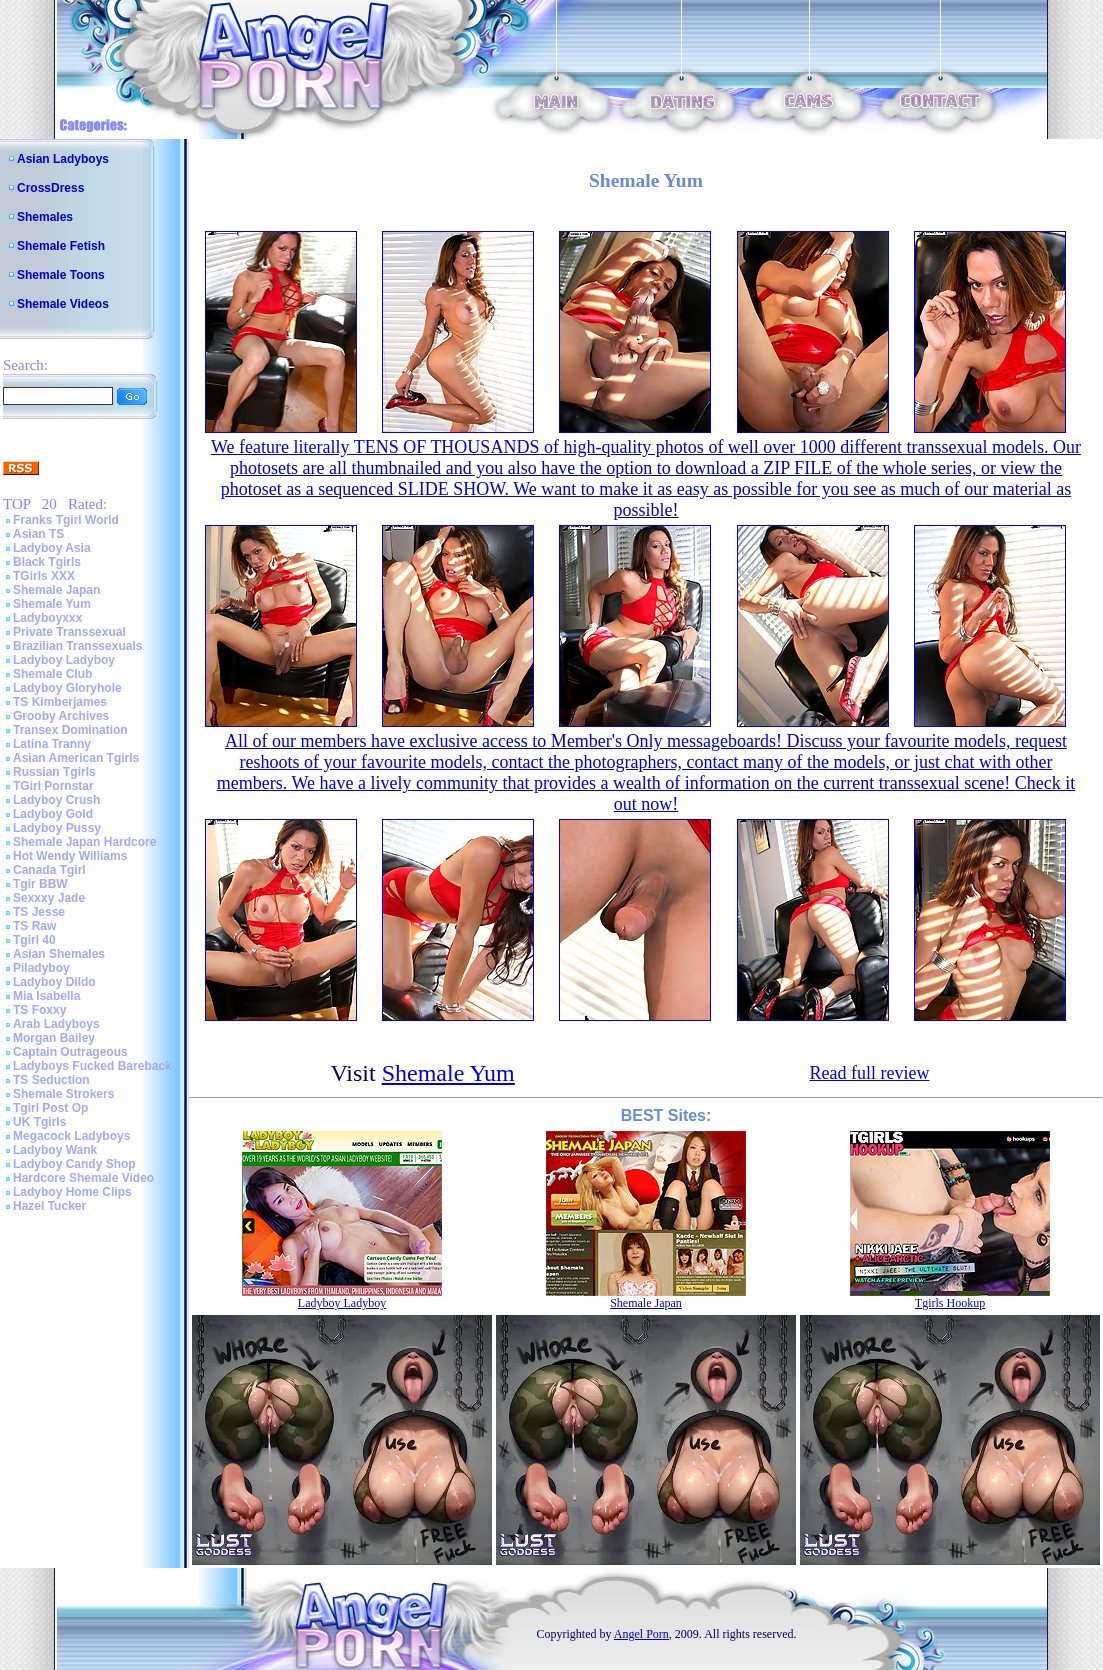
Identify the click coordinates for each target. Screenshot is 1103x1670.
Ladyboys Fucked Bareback (92, 1066)
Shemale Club (52, 674)
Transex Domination (70, 730)
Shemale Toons (61, 275)
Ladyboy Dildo (54, 982)
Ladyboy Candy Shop (74, 1164)
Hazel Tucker (49, 1206)
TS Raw (34, 926)
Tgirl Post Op (50, 1108)
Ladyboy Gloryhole (67, 688)
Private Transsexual (69, 632)
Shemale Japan (56, 590)
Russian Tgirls (54, 772)
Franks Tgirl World (66, 520)
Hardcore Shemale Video (83, 1178)
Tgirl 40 (34, 940)
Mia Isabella (46, 996)
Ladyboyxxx (47, 618)
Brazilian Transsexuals (77, 646)
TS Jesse (39, 912)
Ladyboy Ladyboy (64, 660)
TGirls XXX (44, 576)
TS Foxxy (39, 1010)
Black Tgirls (47, 562)
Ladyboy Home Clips (72, 1192)
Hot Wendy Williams (70, 856)
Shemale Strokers (63, 1094)
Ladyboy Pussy (57, 828)
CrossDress (50, 188)
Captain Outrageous (70, 1052)
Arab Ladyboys (56, 1024)
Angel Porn (641, 1634)
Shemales (45, 217)
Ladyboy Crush (56, 800)
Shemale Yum (52, 604)
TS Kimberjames (60, 702)
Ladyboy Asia (52, 548)
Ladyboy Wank (55, 1150)
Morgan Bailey (54, 1038)
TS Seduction (51, 1080)
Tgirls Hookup (950, 1303)
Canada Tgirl (49, 870)
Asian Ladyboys (63, 159)
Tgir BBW (40, 884)
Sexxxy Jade (49, 898)
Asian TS (38, 534)
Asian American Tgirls (76, 758)
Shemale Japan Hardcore (84, 842)
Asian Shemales (59, 954)
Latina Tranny (52, 744)
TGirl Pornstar (53, 786)
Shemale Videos (63, 304)
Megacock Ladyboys (71, 1136)
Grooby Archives (61, 716)
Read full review (869, 1073)
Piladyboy (41, 968)
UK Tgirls (39, 1122)
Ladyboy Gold (53, 814)
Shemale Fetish (61, 246)
